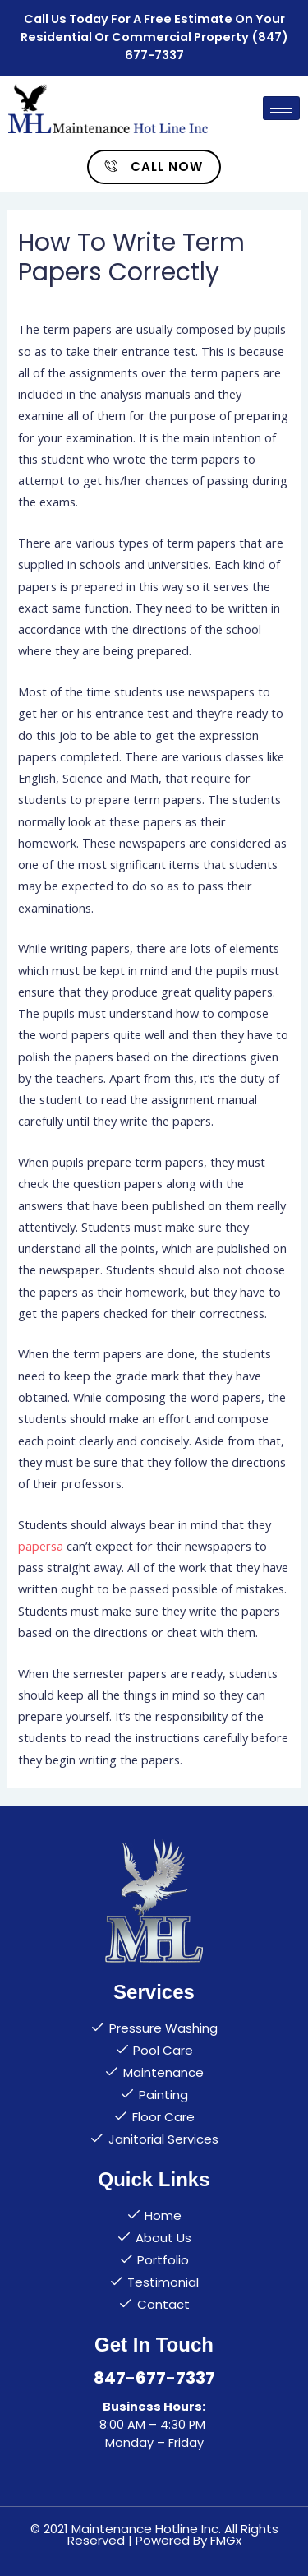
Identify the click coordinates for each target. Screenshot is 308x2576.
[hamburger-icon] (281, 108)
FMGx (225, 2540)
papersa (40, 1546)
